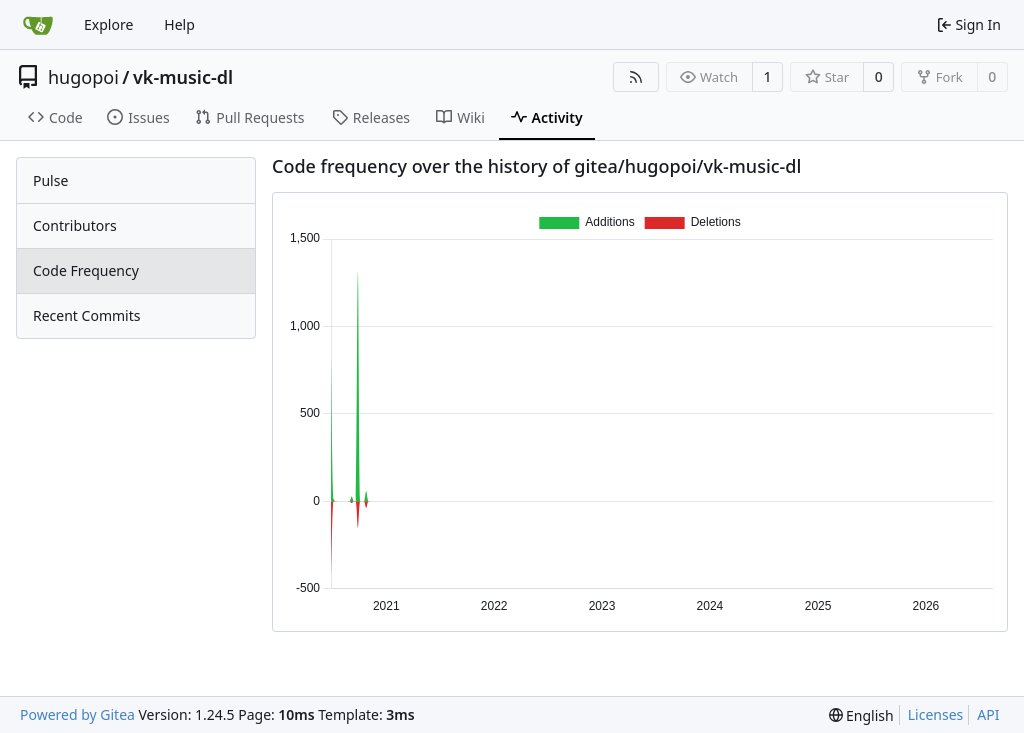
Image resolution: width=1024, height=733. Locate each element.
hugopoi (83, 77)
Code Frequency (86, 270)
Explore (108, 24)
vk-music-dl (183, 77)
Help (179, 24)
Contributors (75, 225)
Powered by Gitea (77, 714)
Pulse (50, 180)
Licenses (936, 714)
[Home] (38, 25)
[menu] (861, 715)
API (988, 714)
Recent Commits (86, 315)
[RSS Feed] (636, 77)
